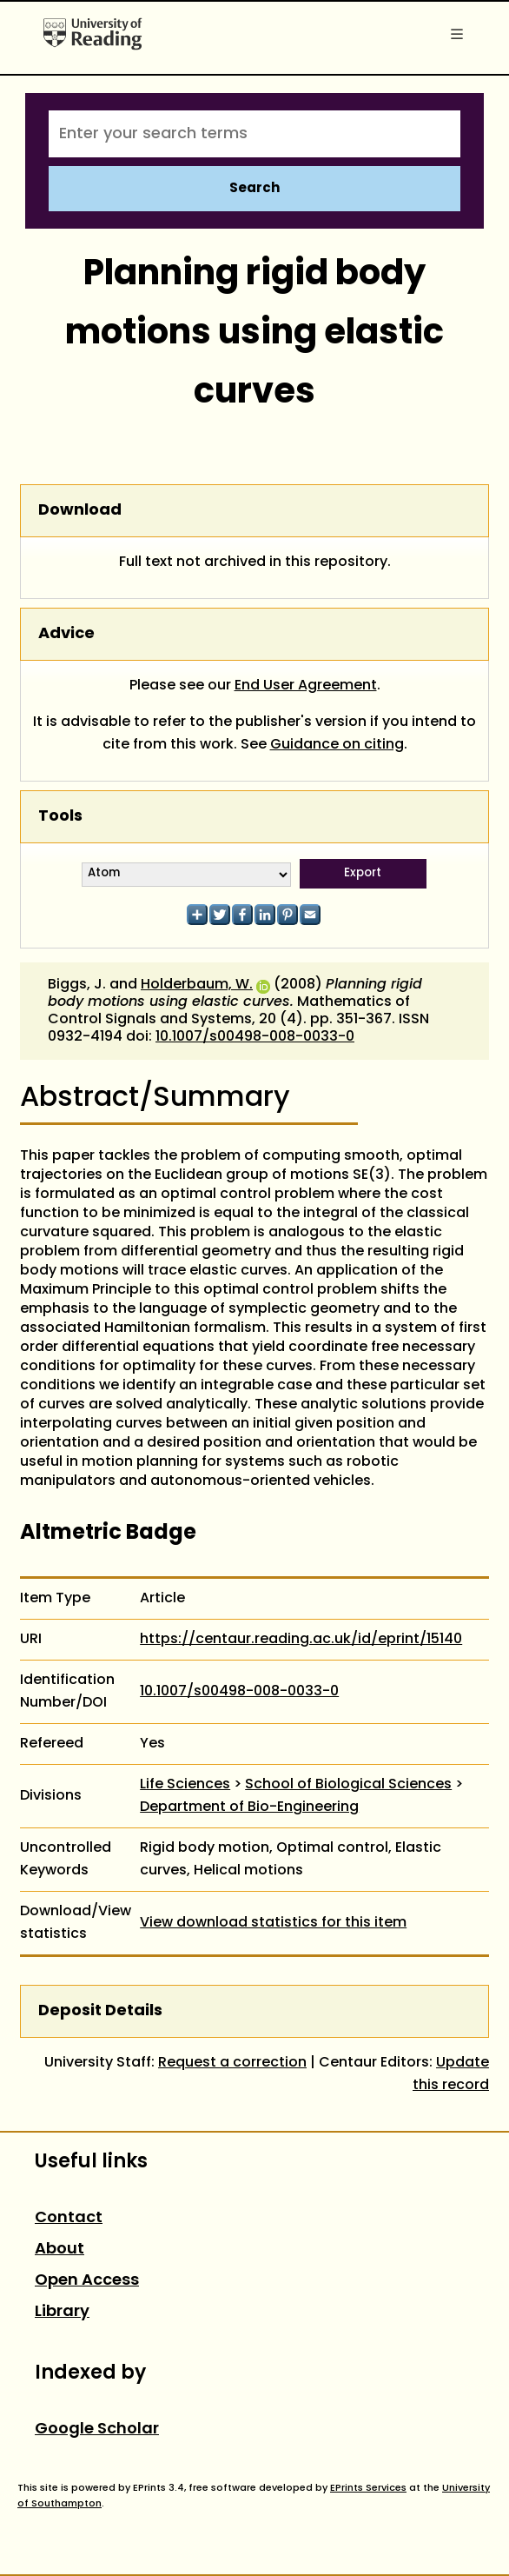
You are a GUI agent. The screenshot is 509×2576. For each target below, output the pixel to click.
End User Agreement (306, 686)
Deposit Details (100, 2011)
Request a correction (232, 2063)
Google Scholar (97, 2429)
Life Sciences (185, 1785)
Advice (66, 634)
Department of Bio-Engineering (249, 1807)
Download (80, 510)
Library (62, 2312)
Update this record (451, 2074)
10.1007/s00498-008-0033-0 (254, 1037)
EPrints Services (368, 2488)
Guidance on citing (337, 745)
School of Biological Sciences (348, 1785)
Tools (60, 816)
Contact (68, 2218)
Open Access (87, 2280)
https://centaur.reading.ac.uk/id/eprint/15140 (301, 1639)
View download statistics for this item (273, 1923)
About (59, 2249)
